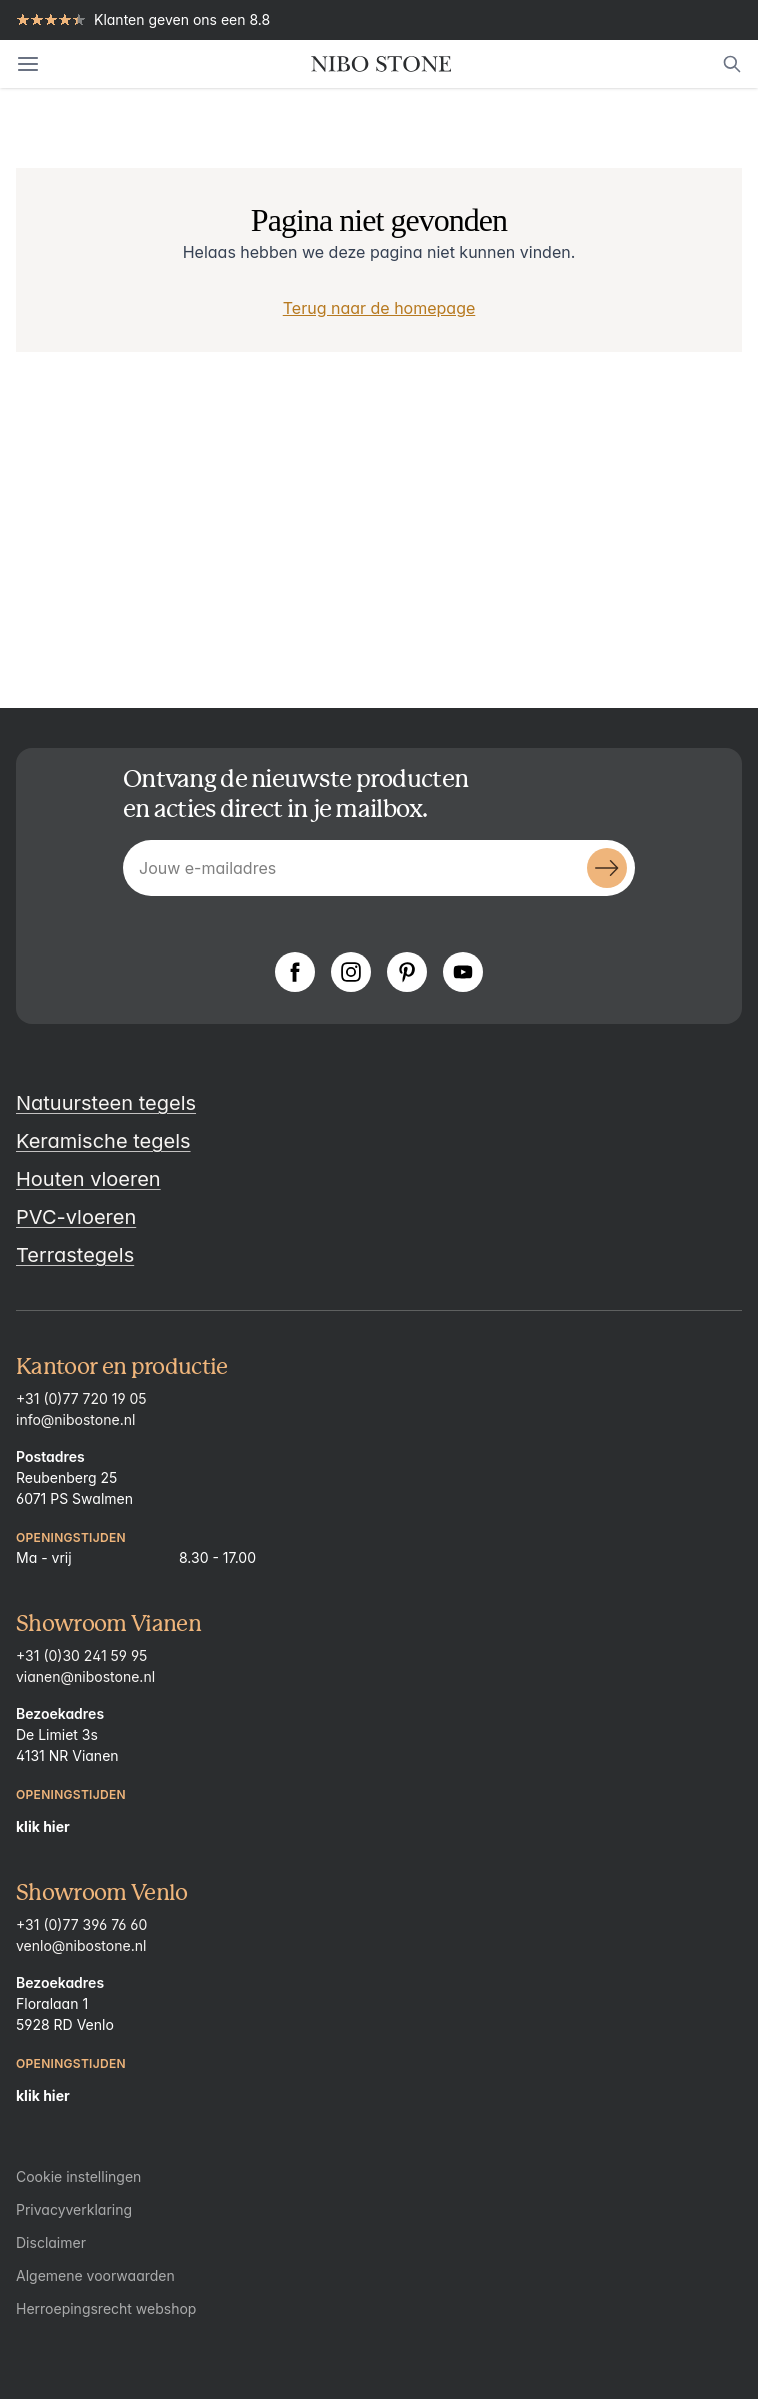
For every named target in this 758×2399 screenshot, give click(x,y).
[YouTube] (463, 972)
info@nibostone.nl (75, 1419)
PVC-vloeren (76, 1217)
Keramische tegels (103, 1141)
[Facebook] (295, 972)
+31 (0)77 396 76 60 (81, 1924)
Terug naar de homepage (379, 308)
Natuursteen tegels (106, 1103)
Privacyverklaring (74, 2209)
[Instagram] (351, 972)
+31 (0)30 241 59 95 (81, 1655)
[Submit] (607, 868)
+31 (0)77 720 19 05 (81, 1398)
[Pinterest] (407, 972)
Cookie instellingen (78, 2176)
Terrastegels (75, 1255)
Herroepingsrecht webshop (106, 2308)
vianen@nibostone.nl (85, 1676)
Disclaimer (51, 2242)
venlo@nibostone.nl (81, 1945)
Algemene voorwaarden (95, 2275)
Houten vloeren (88, 1179)
